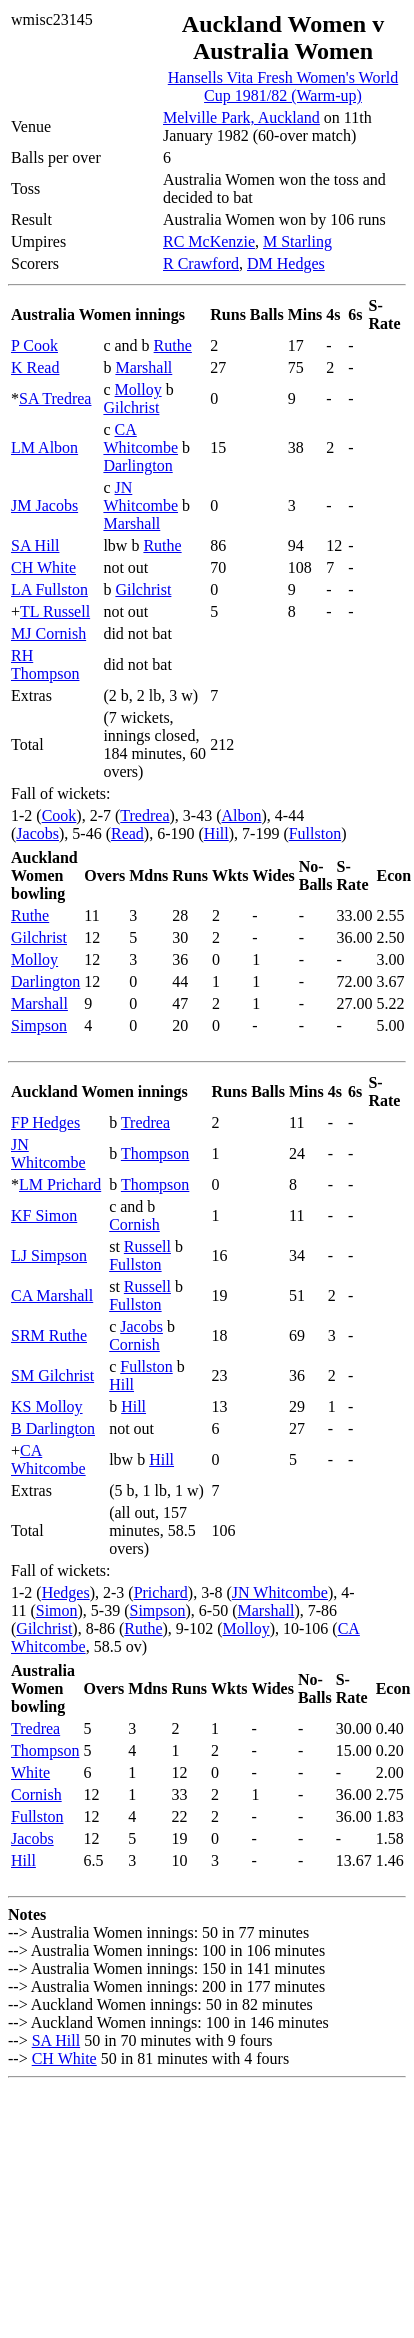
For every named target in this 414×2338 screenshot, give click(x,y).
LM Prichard (60, 1184)
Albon (241, 815)
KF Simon (44, 1215)
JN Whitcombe (140, 496)
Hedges (66, 1592)
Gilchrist (131, 407)
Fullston (315, 833)
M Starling (297, 241)
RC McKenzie (209, 241)
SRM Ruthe (49, 1335)
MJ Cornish (48, 633)
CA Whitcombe (140, 438)
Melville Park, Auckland (241, 117)
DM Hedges (286, 263)
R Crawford (201, 263)
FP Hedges (45, 1122)
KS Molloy (47, 1406)
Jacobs (37, 833)
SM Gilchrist (52, 1375)
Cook (59, 815)
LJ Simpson (49, 1255)
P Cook (34, 345)
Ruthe (173, 345)
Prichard (161, 1592)
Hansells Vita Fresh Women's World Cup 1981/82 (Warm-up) (283, 86)
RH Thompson (45, 664)
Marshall (143, 367)
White (30, 1772)
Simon (57, 1610)
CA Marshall (52, 1295)
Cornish (134, 1224)
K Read (35, 367)
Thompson (155, 1153)
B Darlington (53, 1428)
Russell (147, 1246)
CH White (43, 567)
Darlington (137, 465)
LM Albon (44, 447)
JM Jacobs (44, 505)
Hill (216, 833)
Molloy (138, 389)
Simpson (39, 1025)
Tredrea (144, 815)
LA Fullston (49, 589)
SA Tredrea (55, 398)
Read (127, 833)
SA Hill (35, 545)
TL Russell (55, 611)
